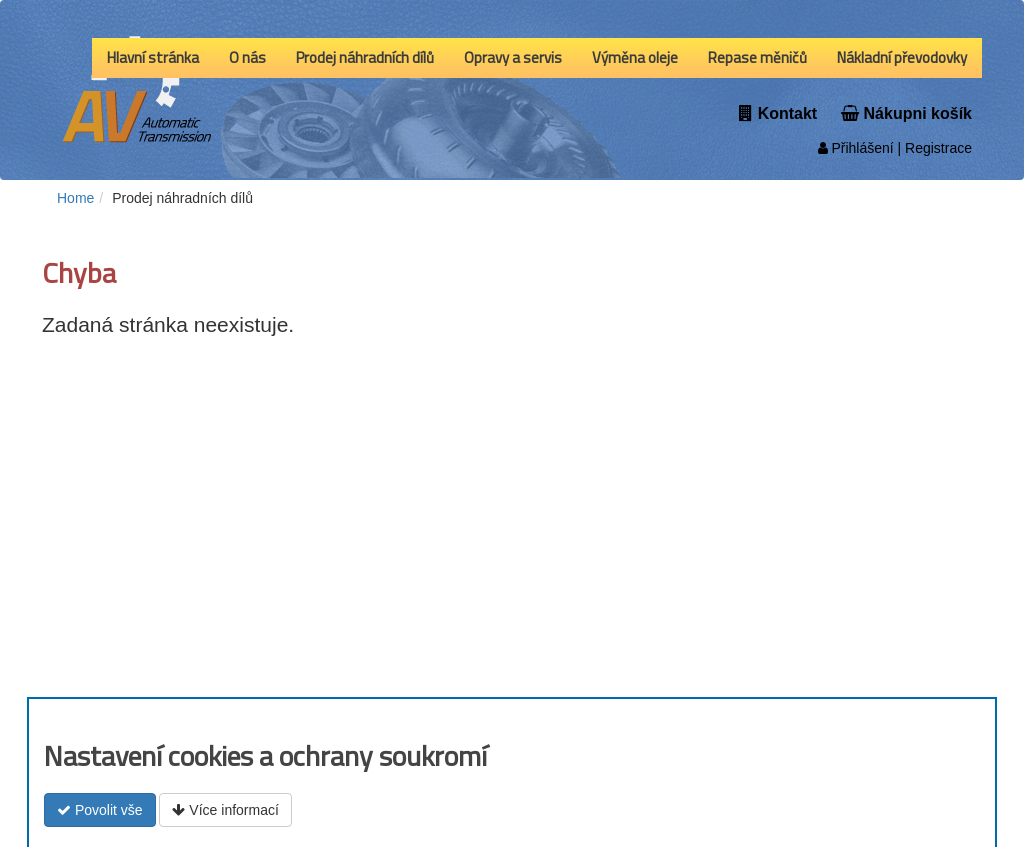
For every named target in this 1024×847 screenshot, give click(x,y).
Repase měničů (757, 57)
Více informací (225, 810)
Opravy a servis (513, 57)
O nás (247, 57)
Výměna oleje (635, 57)
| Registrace (933, 148)
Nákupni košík (906, 113)
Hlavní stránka (153, 57)
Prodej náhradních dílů (365, 57)
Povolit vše (100, 810)
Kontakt (778, 113)
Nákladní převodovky (902, 57)
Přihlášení (856, 148)
